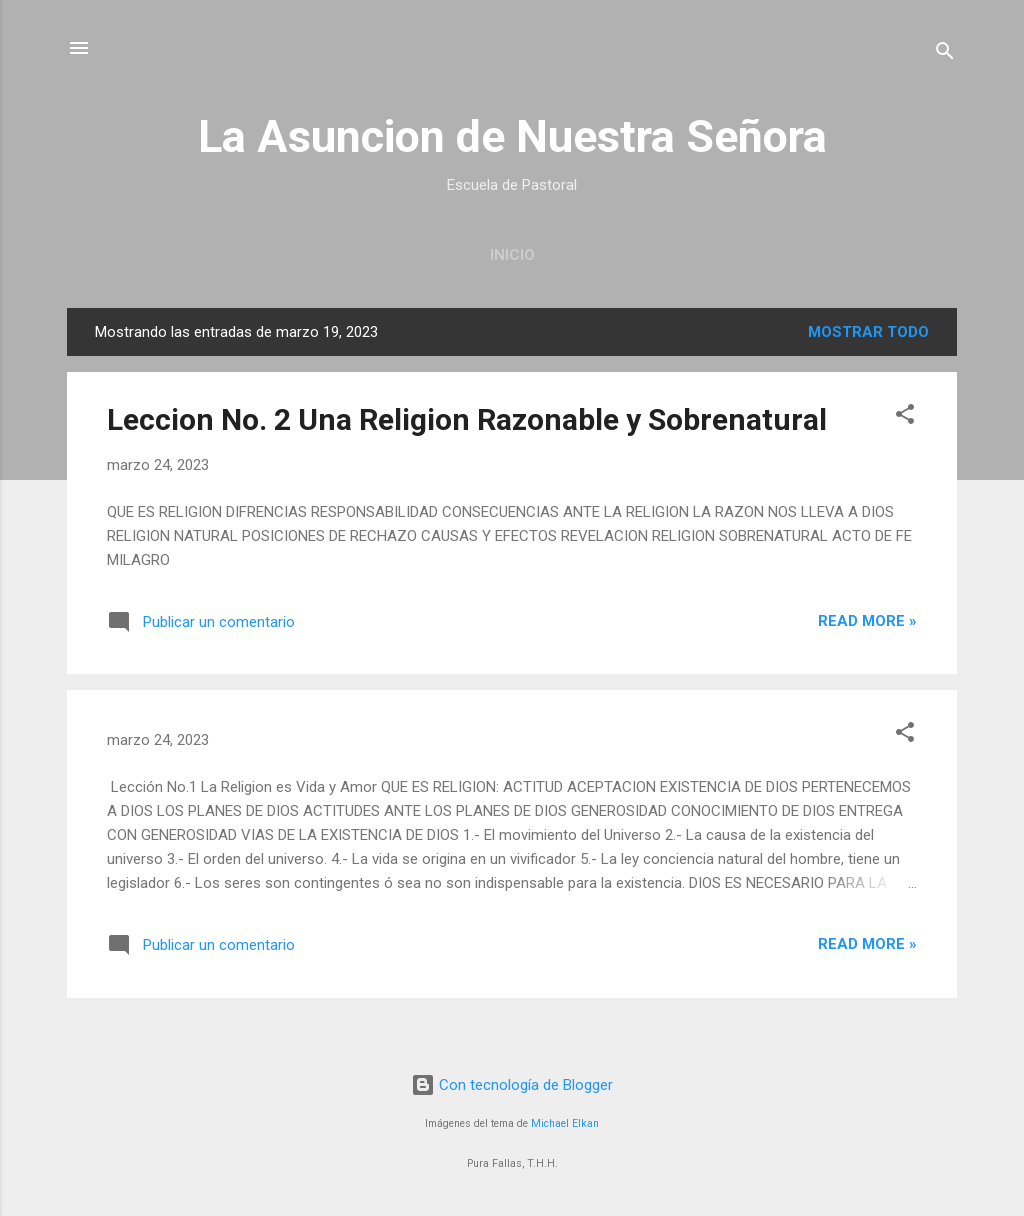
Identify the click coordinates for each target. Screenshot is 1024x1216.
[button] (905, 417)
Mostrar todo (868, 332)
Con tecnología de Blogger (512, 1085)
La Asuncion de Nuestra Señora (512, 136)
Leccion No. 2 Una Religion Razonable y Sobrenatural (467, 419)
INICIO (512, 255)
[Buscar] (945, 54)
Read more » (867, 621)
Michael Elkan (565, 1123)
